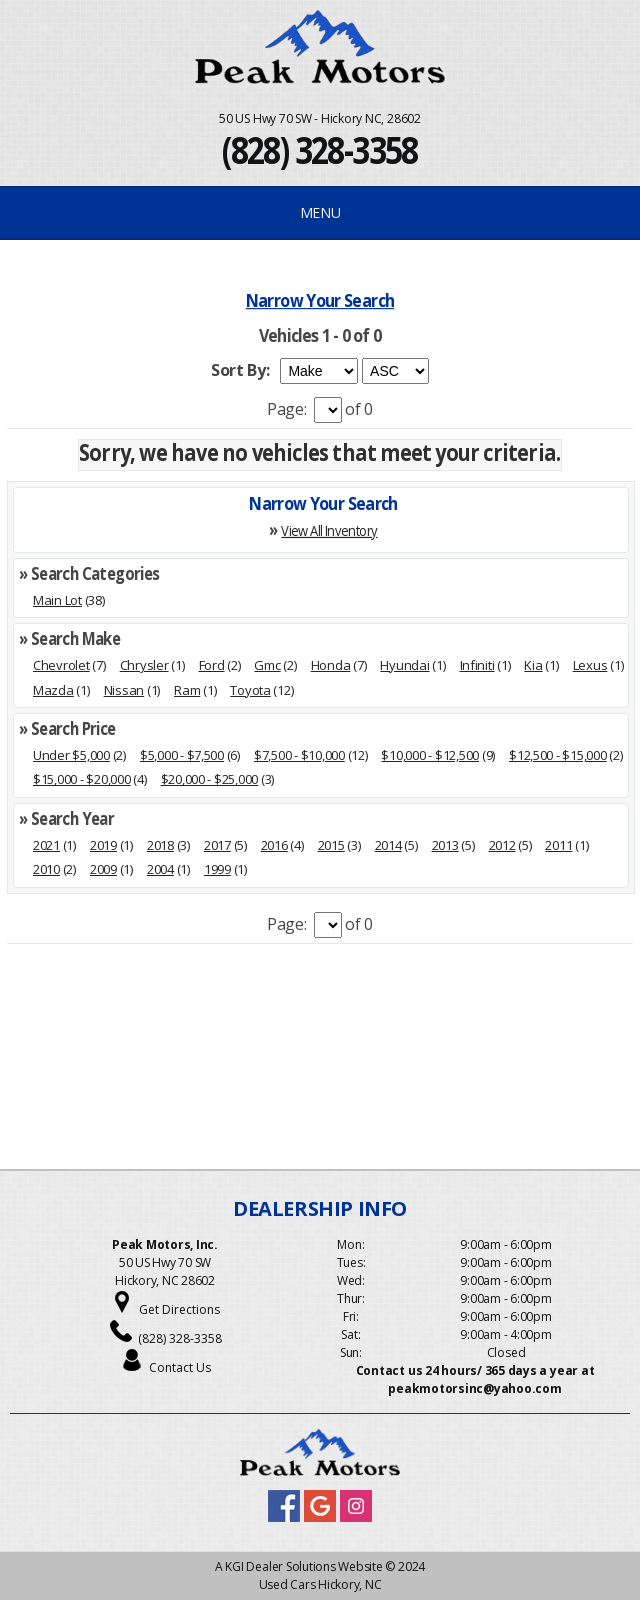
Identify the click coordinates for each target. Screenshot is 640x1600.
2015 (331, 845)
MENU (320, 212)
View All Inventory (329, 530)
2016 (274, 845)
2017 (217, 845)
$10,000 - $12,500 (430, 755)
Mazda (53, 690)
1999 (217, 869)
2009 (103, 869)
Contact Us (180, 1367)
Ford (212, 665)
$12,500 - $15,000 (558, 755)
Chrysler (144, 665)
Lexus (590, 665)
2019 (103, 845)
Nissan (124, 690)
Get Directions (179, 1309)
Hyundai (404, 665)
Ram (187, 690)
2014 (388, 845)
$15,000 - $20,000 (82, 779)
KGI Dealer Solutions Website (303, 1566)
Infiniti (477, 665)
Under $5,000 (71, 755)
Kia (533, 665)
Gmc (267, 665)
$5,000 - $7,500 (182, 755)
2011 (558, 845)
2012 (502, 845)
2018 (160, 845)
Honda (331, 665)
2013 (445, 845)
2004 (160, 869)
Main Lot (57, 600)
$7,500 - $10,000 (299, 755)
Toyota (250, 690)
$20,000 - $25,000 (210, 779)
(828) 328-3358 (320, 149)
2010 (46, 869)
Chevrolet (61, 665)
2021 (46, 845)
